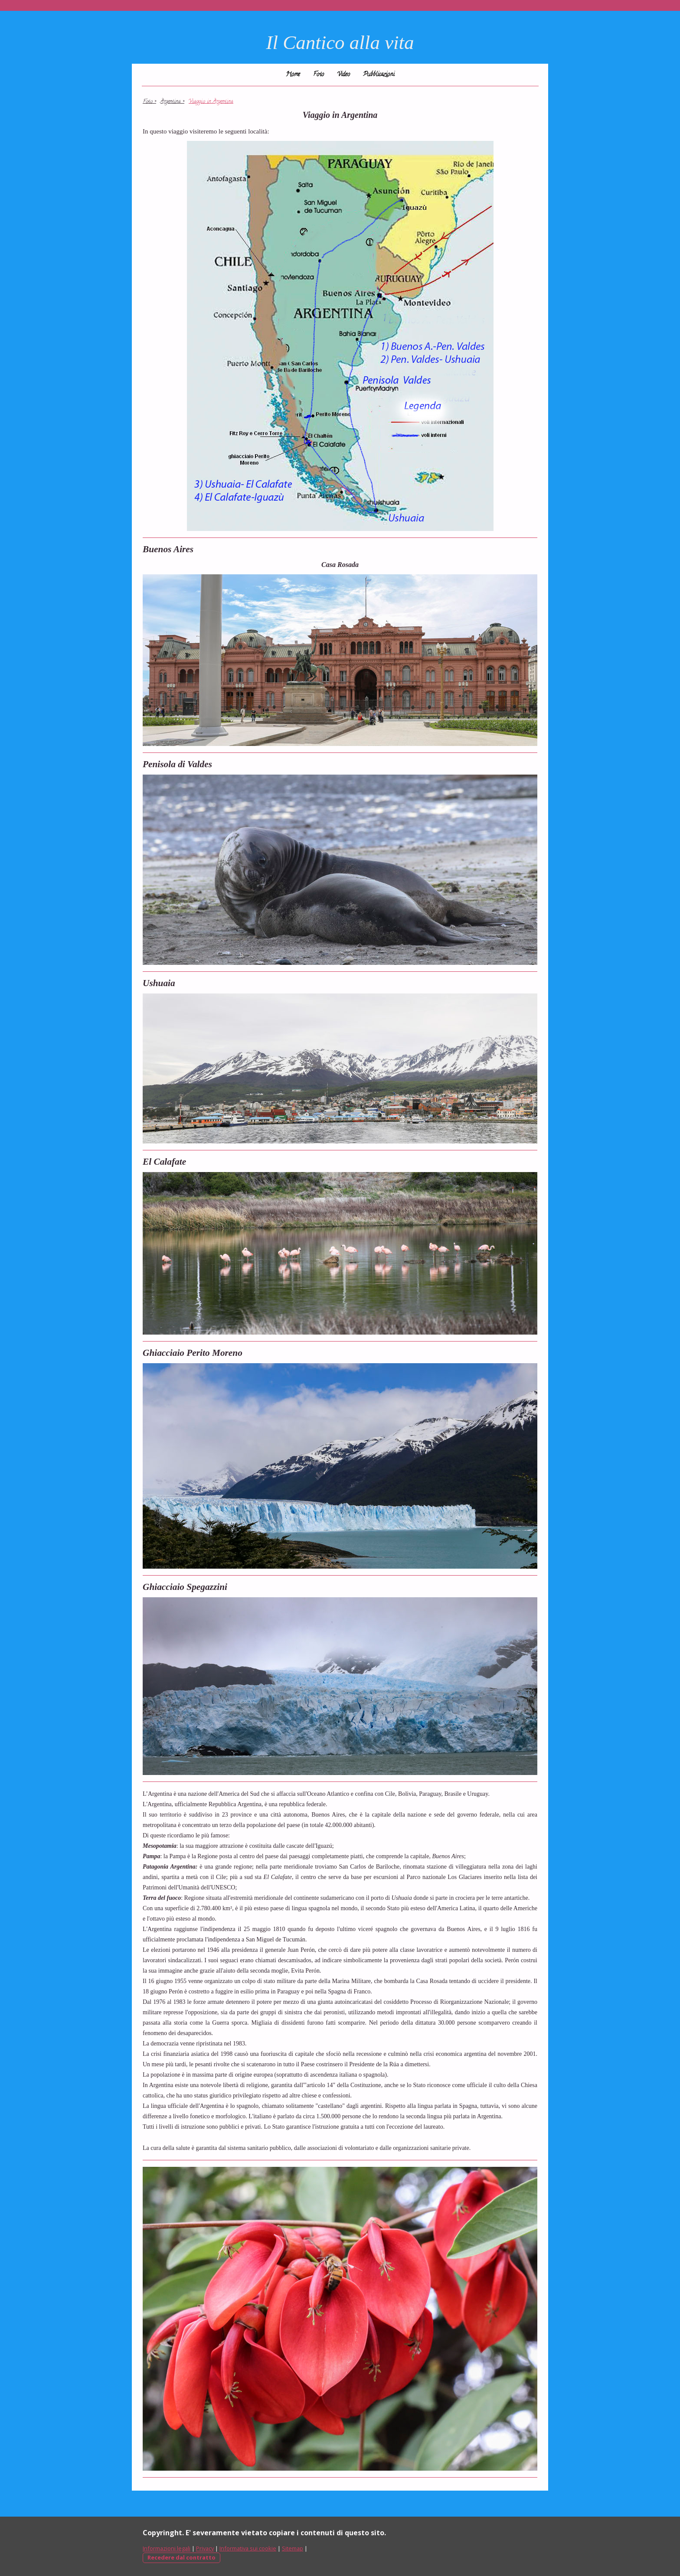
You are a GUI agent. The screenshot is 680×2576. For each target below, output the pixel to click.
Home (293, 74)
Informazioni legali (166, 2548)
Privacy (205, 2548)
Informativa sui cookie (247, 2548)
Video (343, 74)
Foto (318, 74)
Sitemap (292, 2548)
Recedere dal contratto (181, 2557)
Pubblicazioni (379, 74)
